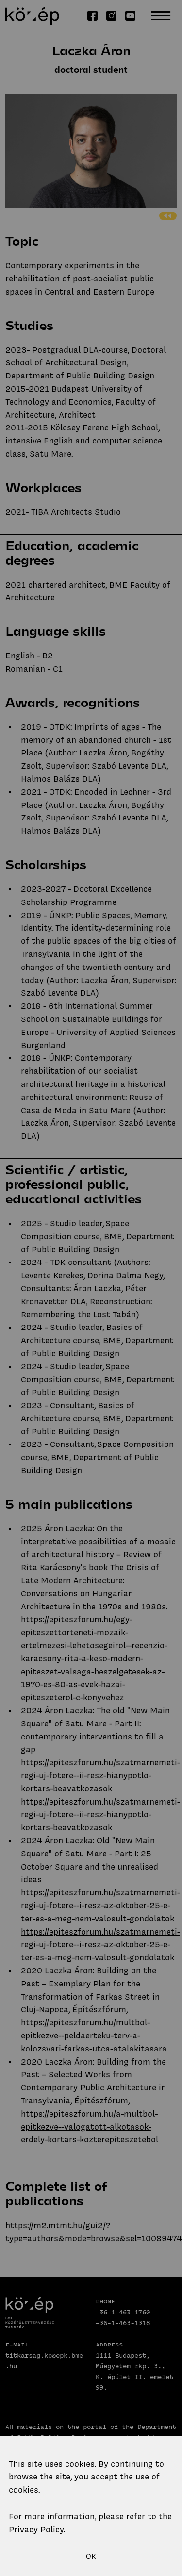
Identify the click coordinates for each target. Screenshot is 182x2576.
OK (91, 2556)
